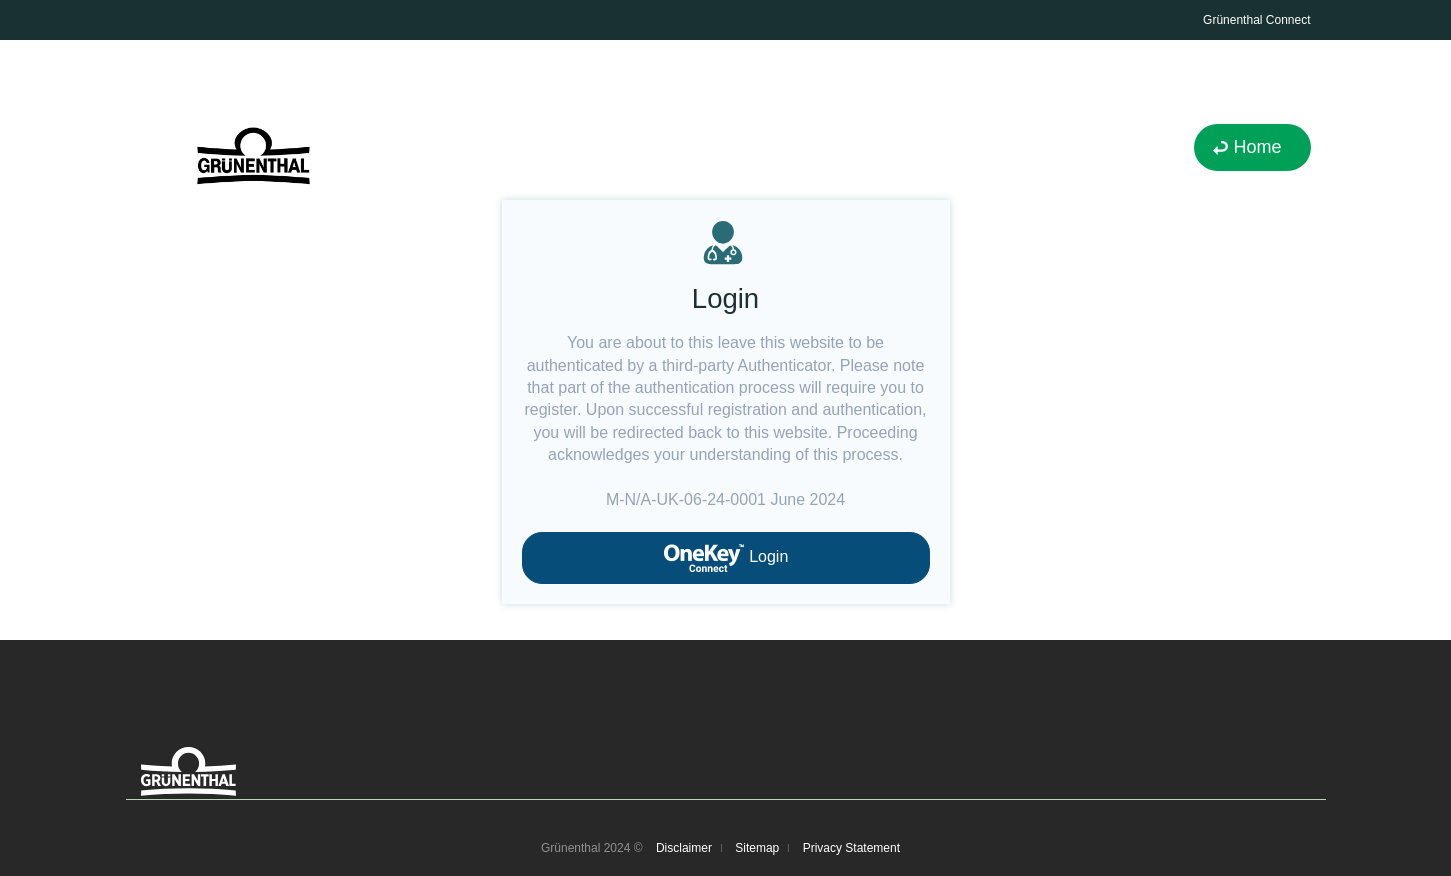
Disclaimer (684, 848)
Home (1257, 147)
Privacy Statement (851, 848)
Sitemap (757, 848)
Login (726, 558)
